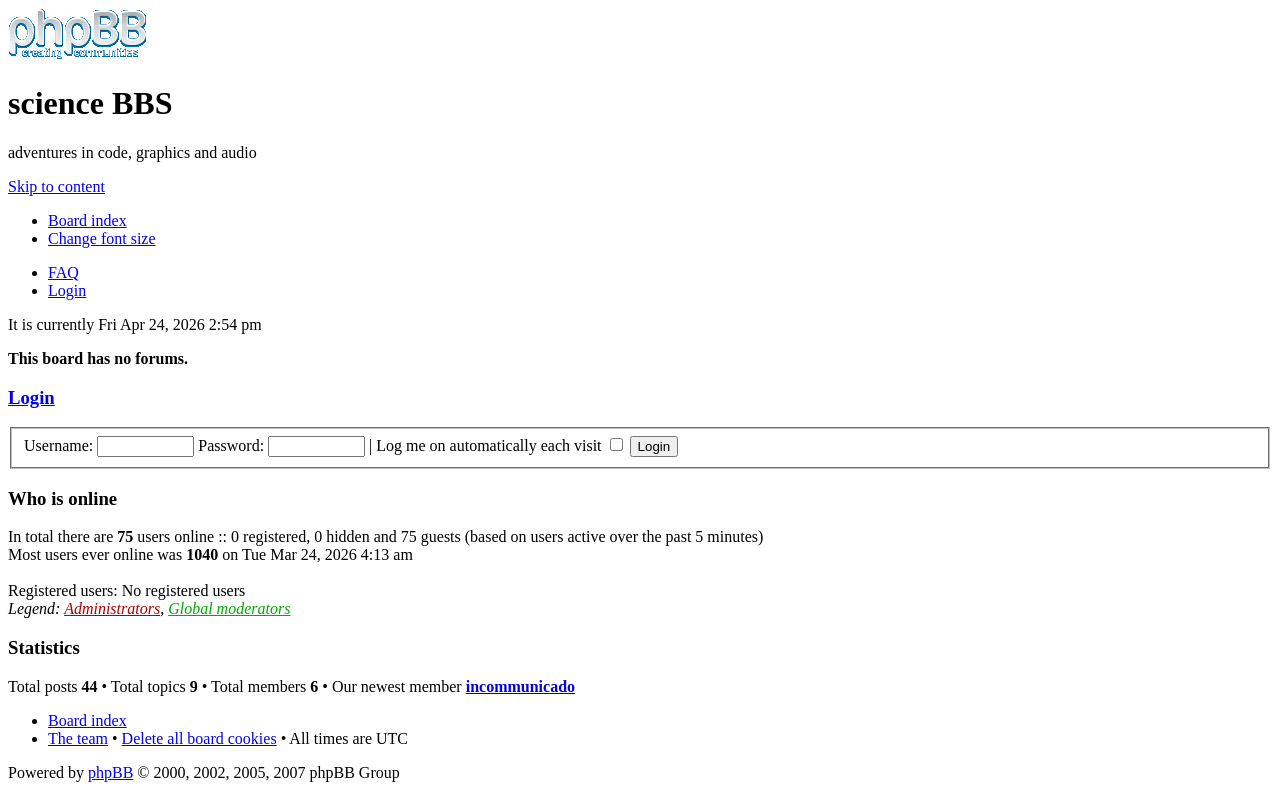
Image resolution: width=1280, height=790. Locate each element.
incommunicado (520, 686)
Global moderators (229, 608)
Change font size (102, 238)
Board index (87, 220)
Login (67, 290)
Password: (231, 445)
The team (78, 738)
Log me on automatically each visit (499, 445)
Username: (58, 445)
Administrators (112, 608)
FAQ (63, 272)
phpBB (110, 772)
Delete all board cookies (199, 738)
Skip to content (56, 186)
